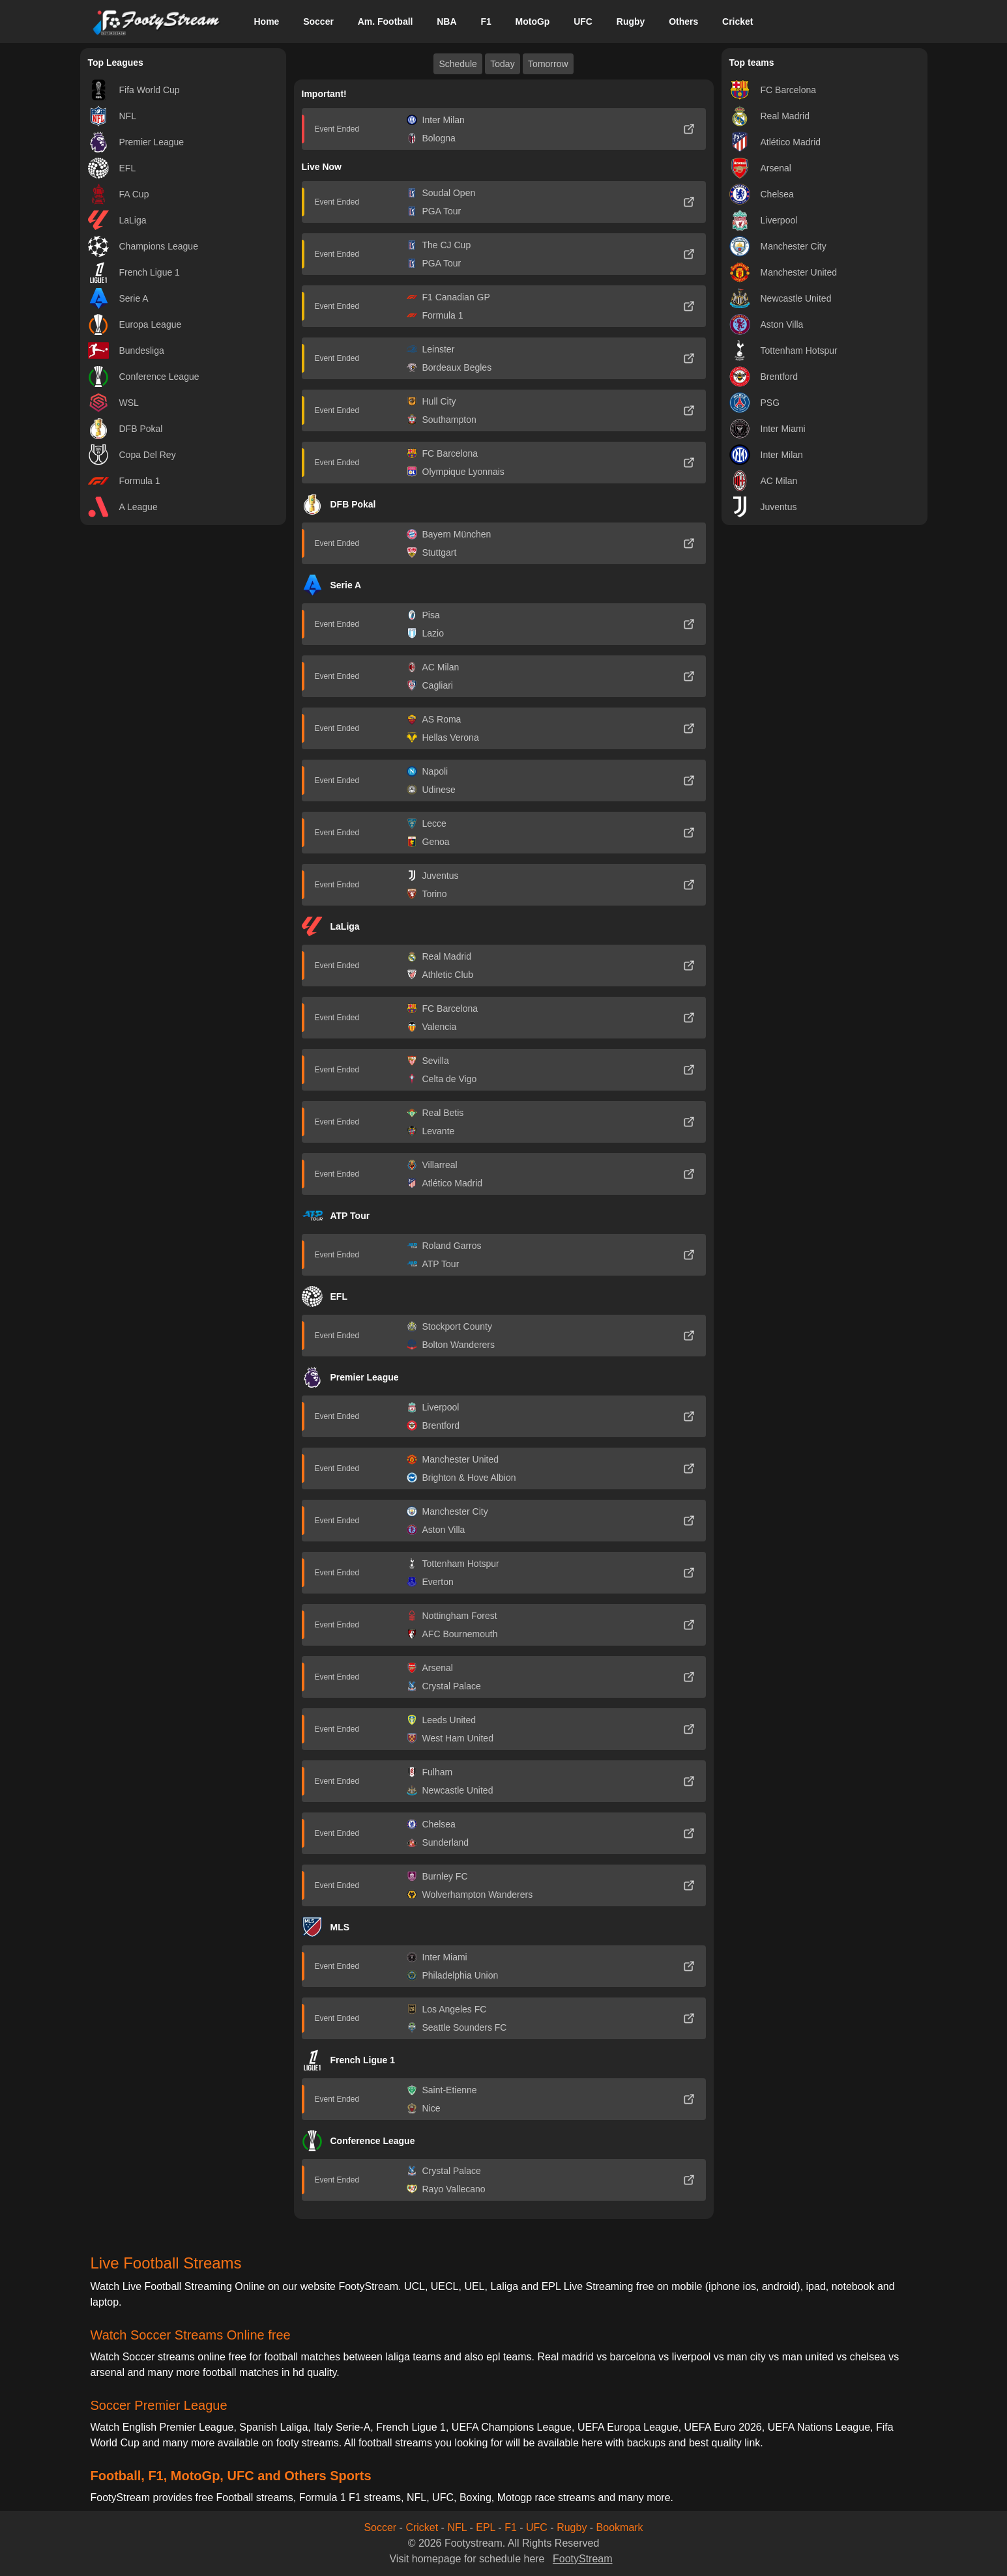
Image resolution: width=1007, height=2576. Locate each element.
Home (266, 21)
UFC (583, 21)
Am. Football (385, 21)
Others (683, 21)
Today (502, 64)
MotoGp (533, 21)
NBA (446, 21)
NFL (457, 2527)
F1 (485, 21)
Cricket (737, 21)
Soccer (318, 21)
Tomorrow (548, 64)
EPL (485, 2527)
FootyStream (583, 2558)
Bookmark (619, 2527)
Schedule (457, 64)
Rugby (631, 21)
